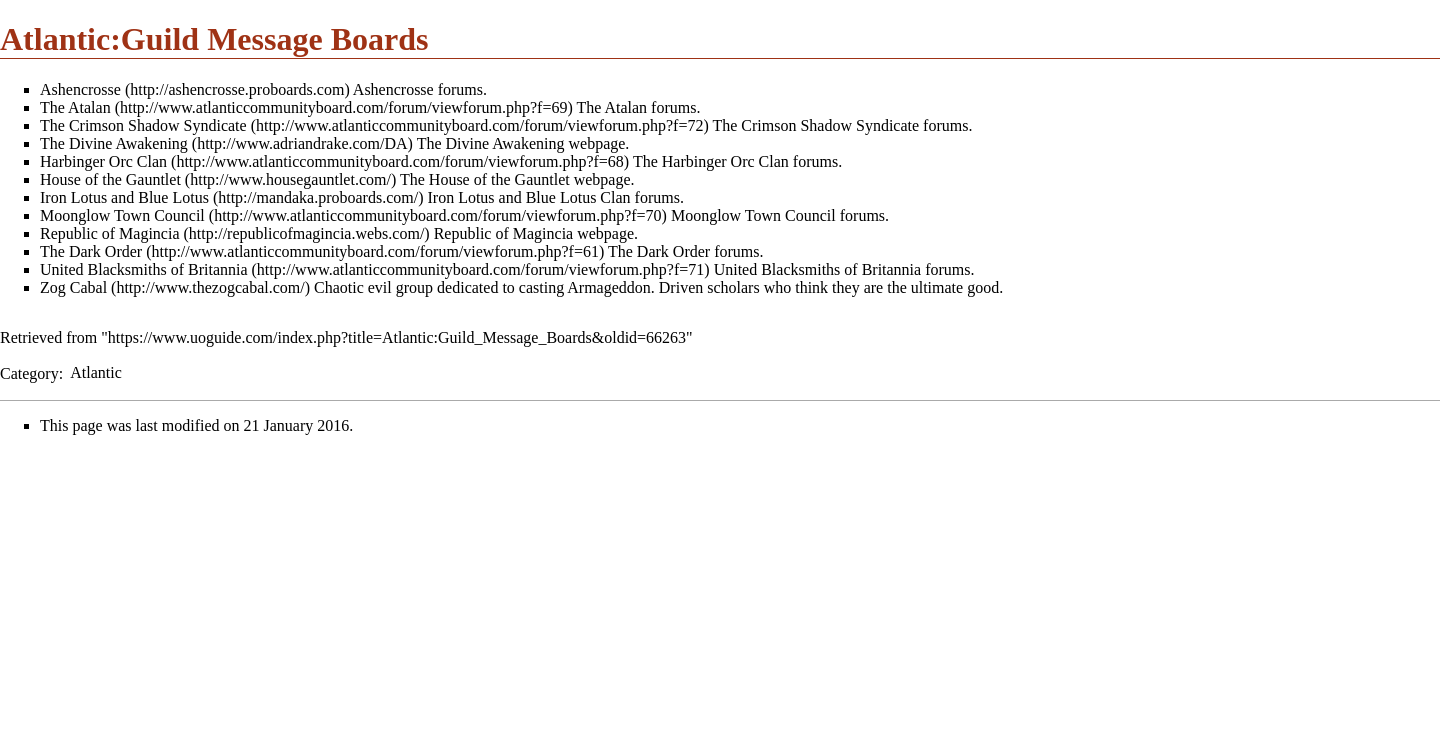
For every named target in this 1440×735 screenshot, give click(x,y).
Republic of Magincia (110, 233)
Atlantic (96, 372)
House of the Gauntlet (110, 179)
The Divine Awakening (114, 143)
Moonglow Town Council (122, 215)
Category (29, 372)
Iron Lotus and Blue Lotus (124, 197)
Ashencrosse (80, 89)
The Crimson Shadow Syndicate (143, 125)
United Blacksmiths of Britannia (144, 269)
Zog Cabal (73, 287)
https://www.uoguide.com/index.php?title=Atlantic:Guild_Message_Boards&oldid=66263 (397, 337)
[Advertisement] (168, 591)
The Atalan (75, 107)
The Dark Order (91, 251)
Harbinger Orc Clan (103, 161)
